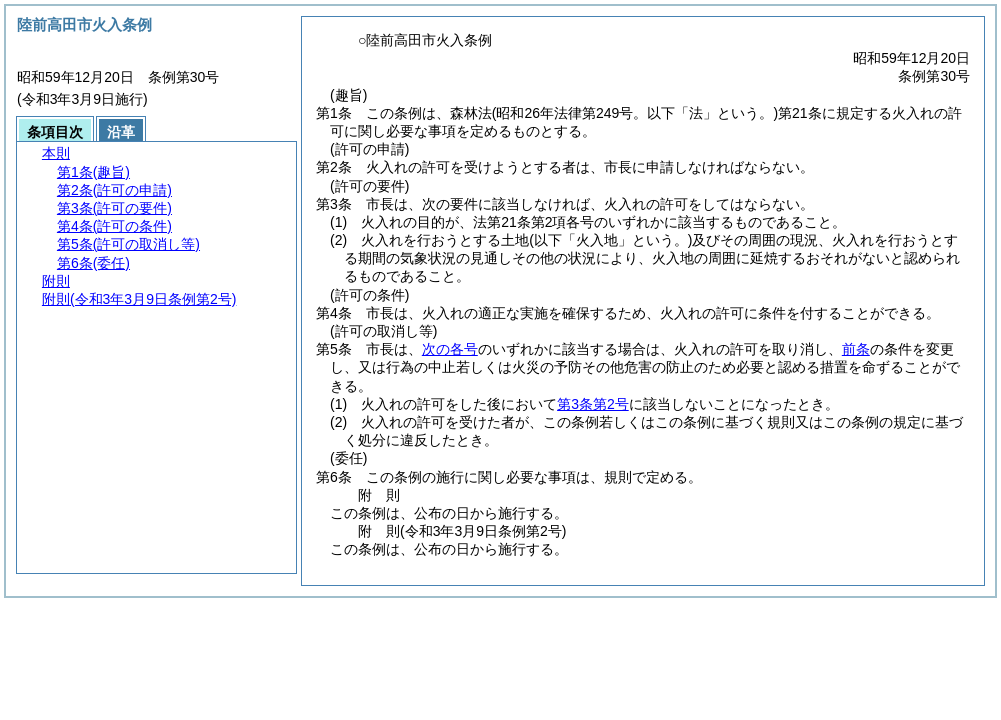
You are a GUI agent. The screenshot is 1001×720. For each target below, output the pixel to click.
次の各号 (450, 349)
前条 (856, 349)
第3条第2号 (593, 404)
